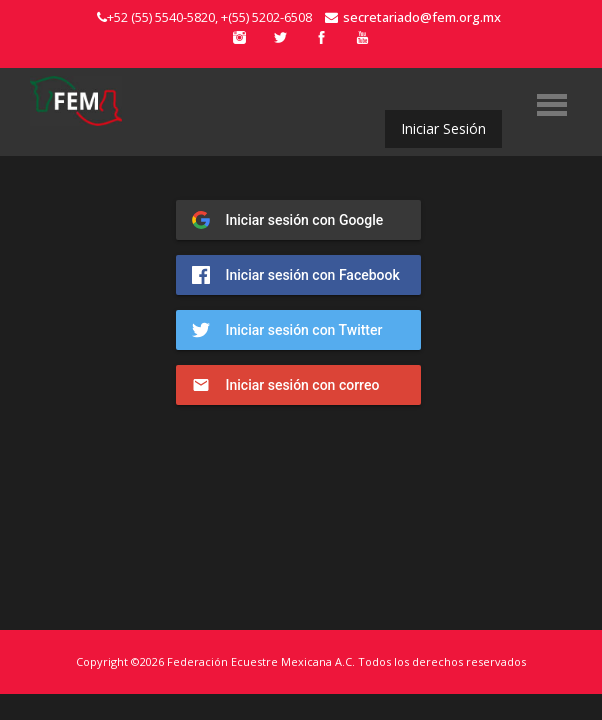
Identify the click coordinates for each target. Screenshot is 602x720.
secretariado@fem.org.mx (413, 17)
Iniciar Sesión (443, 128)
